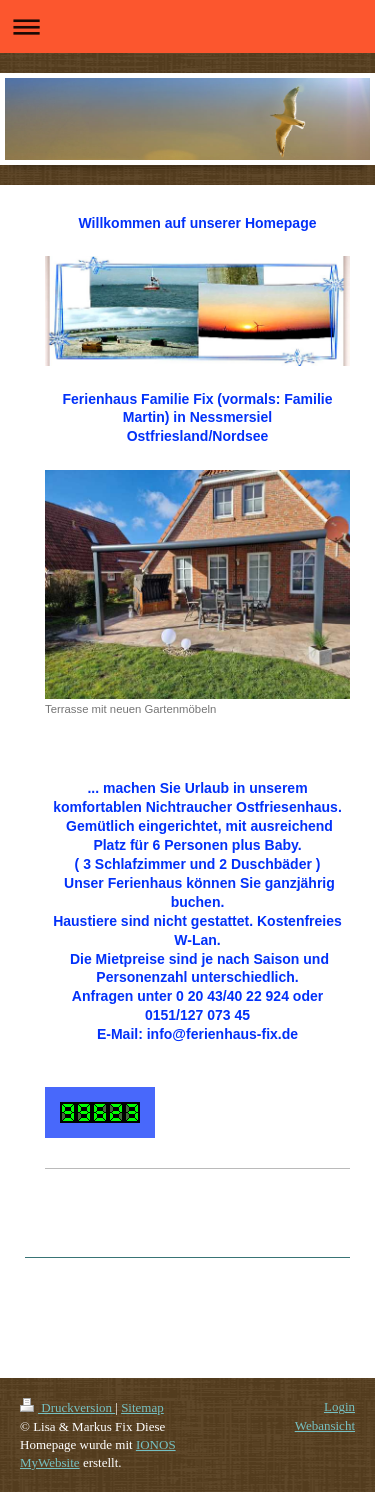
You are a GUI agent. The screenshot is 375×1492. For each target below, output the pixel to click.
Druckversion (67, 1407)
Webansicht (325, 1425)
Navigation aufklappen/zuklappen (187, 26)
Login (339, 1406)
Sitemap (142, 1407)
